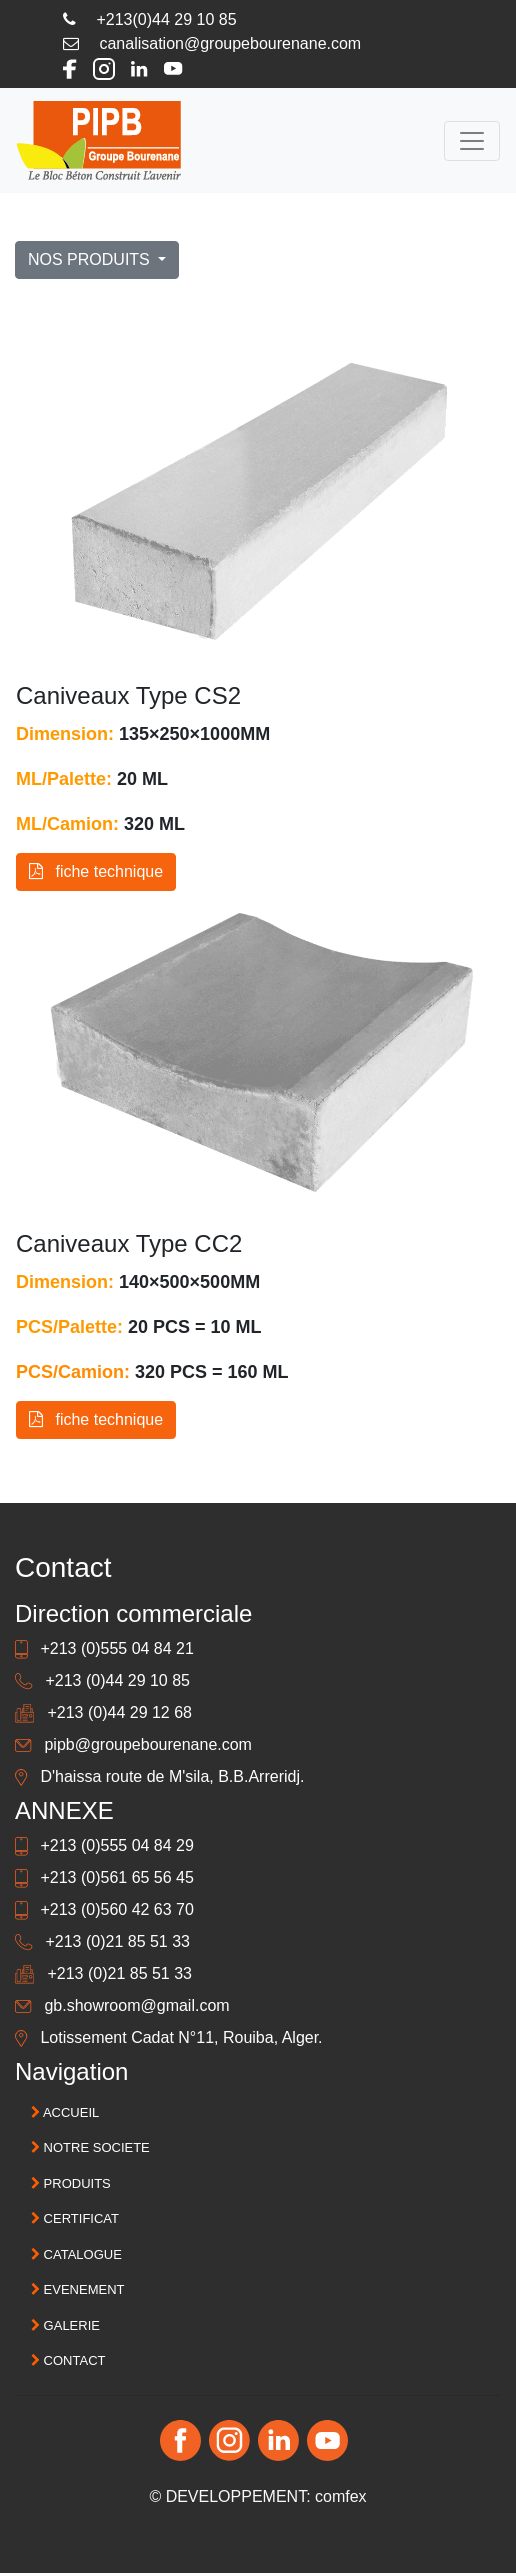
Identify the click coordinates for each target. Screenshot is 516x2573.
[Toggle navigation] (472, 141)
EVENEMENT (78, 2289)
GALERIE (65, 2325)
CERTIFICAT (75, 2218)
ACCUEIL (65, 2112)
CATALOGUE (76, 2254)
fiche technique (96, 871)
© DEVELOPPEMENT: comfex (257, 2496)
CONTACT (68, 2360)
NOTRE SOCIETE (90, 2147)
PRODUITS (71, 2183)
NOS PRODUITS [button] (91, 259)
